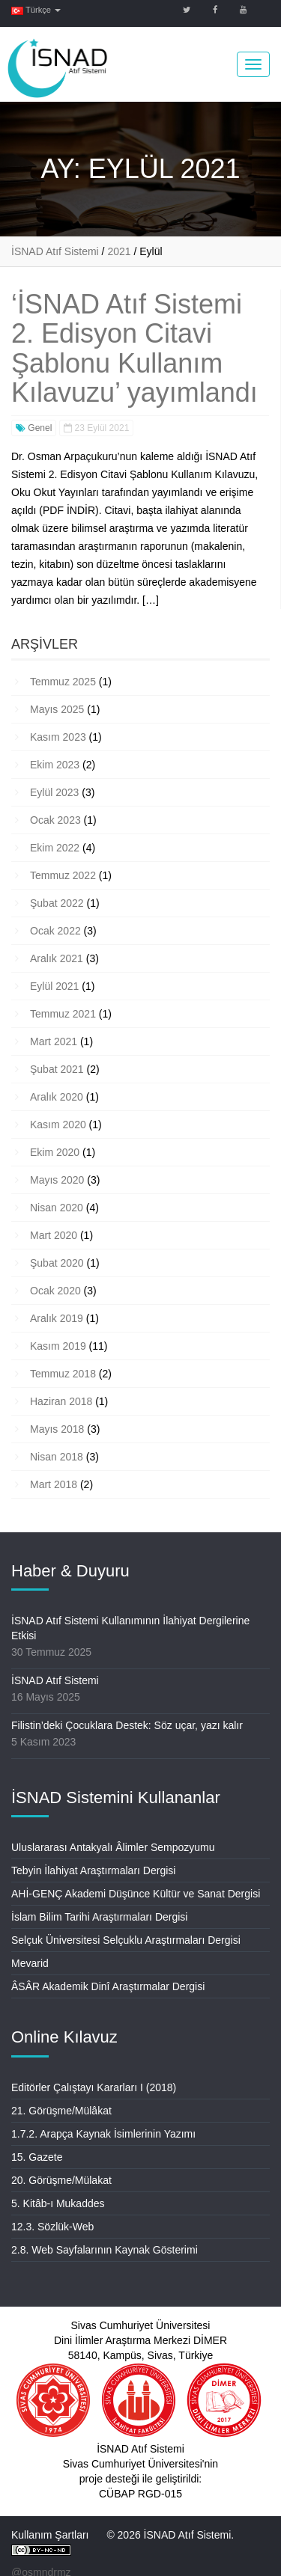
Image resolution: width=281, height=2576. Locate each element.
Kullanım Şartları (49, 2535)
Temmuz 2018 (63, 1374)
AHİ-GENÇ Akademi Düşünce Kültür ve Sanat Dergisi (135, 1894)
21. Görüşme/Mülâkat (61, 2111)
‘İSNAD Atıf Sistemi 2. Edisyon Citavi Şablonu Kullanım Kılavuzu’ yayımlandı (134, 349)
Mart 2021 (53, 1041)
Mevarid (30, 1963)
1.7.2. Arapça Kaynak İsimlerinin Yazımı (103, 2134)
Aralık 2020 (56, 1097)
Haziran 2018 (61, 1401)
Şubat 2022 (57, 903)
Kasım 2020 (58, 1125)
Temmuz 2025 (63, 682)
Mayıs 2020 (57, 1180)
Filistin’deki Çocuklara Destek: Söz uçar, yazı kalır (127, 1725)
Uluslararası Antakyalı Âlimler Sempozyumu (113, 1847)
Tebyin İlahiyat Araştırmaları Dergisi (93, 1870)
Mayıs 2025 (57, 709)
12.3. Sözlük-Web (52, 2227)
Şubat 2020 (57, 1263)
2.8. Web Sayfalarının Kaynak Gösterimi (104, 2250)
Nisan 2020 (56, 1208)
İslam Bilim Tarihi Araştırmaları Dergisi (99, 1917)
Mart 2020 (53, 1235)
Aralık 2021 (56, 958)
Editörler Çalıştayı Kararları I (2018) (93, 2087)
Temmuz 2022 (63, 875)
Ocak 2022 (55, 931)
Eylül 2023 (54, 792)
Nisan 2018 (56, 1457)
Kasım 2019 (58, 1346)
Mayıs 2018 (57, 1429)
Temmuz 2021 (63, 1014)
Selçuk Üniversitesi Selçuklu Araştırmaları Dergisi (126, 1940)
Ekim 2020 (54, 1152)
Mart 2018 (53, 1484)
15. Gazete (37, 2157)
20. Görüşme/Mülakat (61, 2180)
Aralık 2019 (56, 1318)
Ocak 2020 (55, 1291)
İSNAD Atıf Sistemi (55, 1680)
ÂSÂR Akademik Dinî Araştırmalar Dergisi (108, 1986)
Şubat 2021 (57, 1069)
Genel (34, 428)
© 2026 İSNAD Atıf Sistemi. (170, 2535)
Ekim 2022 (54, 848)
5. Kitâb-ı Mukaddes (58, 2203)
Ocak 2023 (55, 820)
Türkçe (36, 9)
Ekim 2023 (54, 765)
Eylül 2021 (54, 986)
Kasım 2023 (58, 737)
